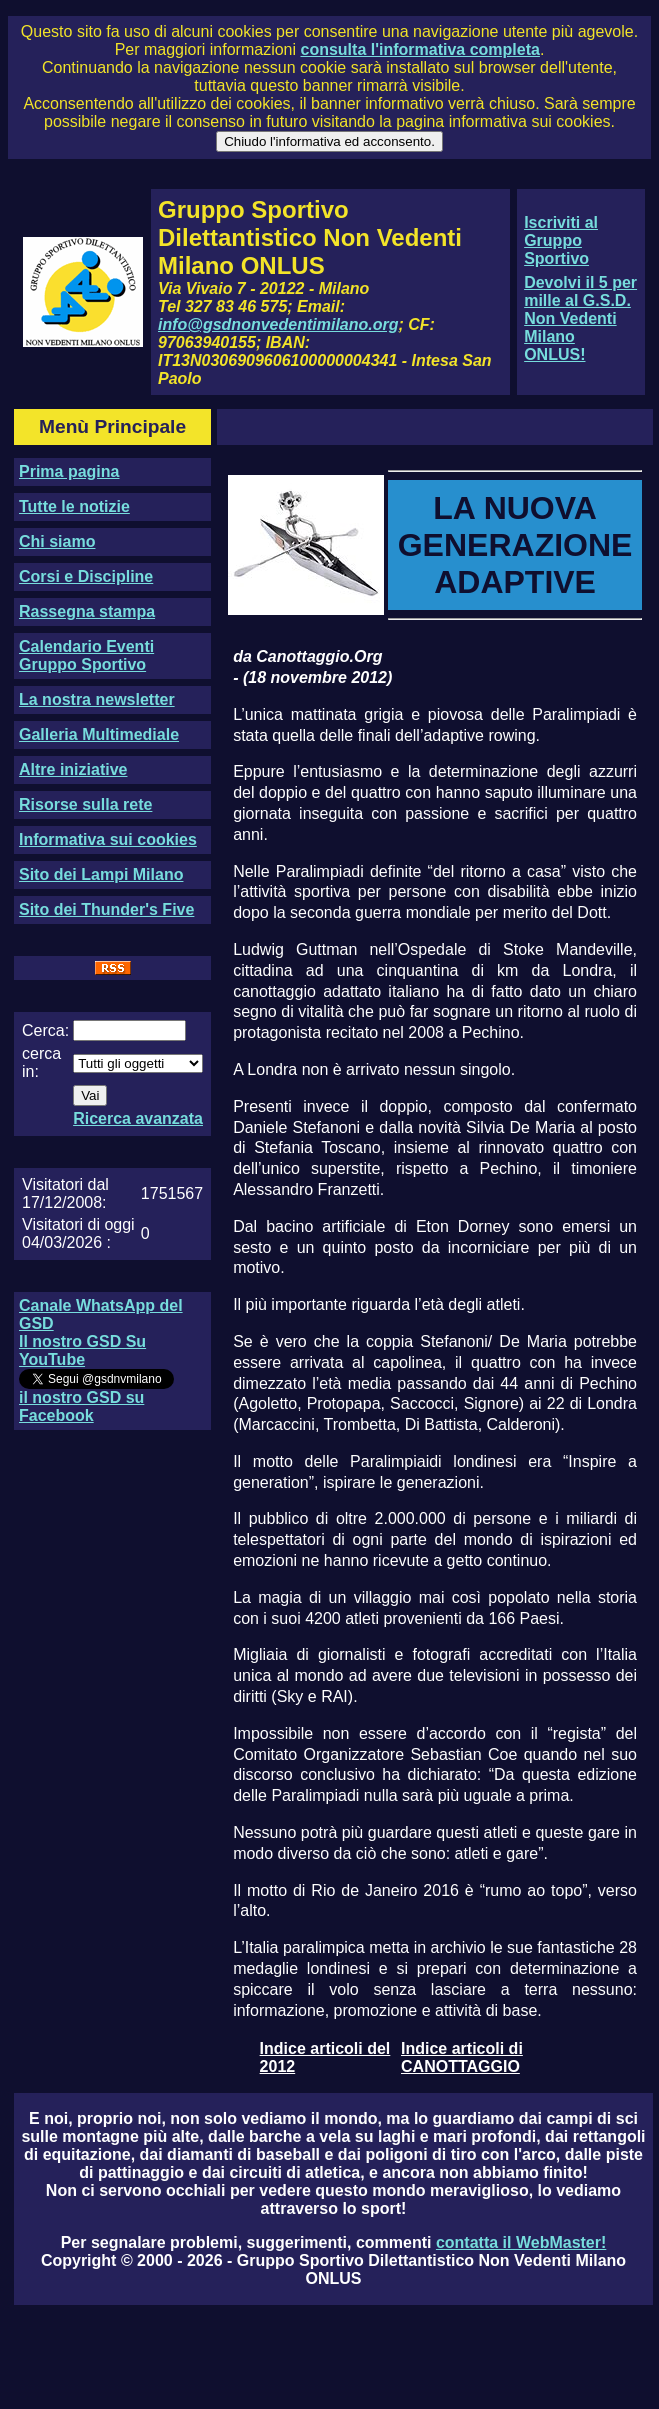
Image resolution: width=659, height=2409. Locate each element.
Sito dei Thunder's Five (106, 909)
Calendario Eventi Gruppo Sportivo (86, 655)
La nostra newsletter (97, 699)
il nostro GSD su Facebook (81, 1406)
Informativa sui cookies (108, 839)
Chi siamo (57, 541)
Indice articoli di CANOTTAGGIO (462, 2057)
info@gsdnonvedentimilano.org (278, 324)
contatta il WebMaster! (521, 2242)
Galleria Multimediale (99, 734)
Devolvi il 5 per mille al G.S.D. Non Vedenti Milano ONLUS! (580, 318)
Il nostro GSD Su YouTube (82, 1350)
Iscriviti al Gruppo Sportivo (561, 240)
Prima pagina (69, 471)
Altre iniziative (73, 769)
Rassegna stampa (87, 611)
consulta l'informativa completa (419, 49)
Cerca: (45, 1030)
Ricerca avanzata (138, 1118)
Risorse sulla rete (85, 804)
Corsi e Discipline (86, 576)
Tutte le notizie (74, 506)
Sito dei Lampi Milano (101, 874)
